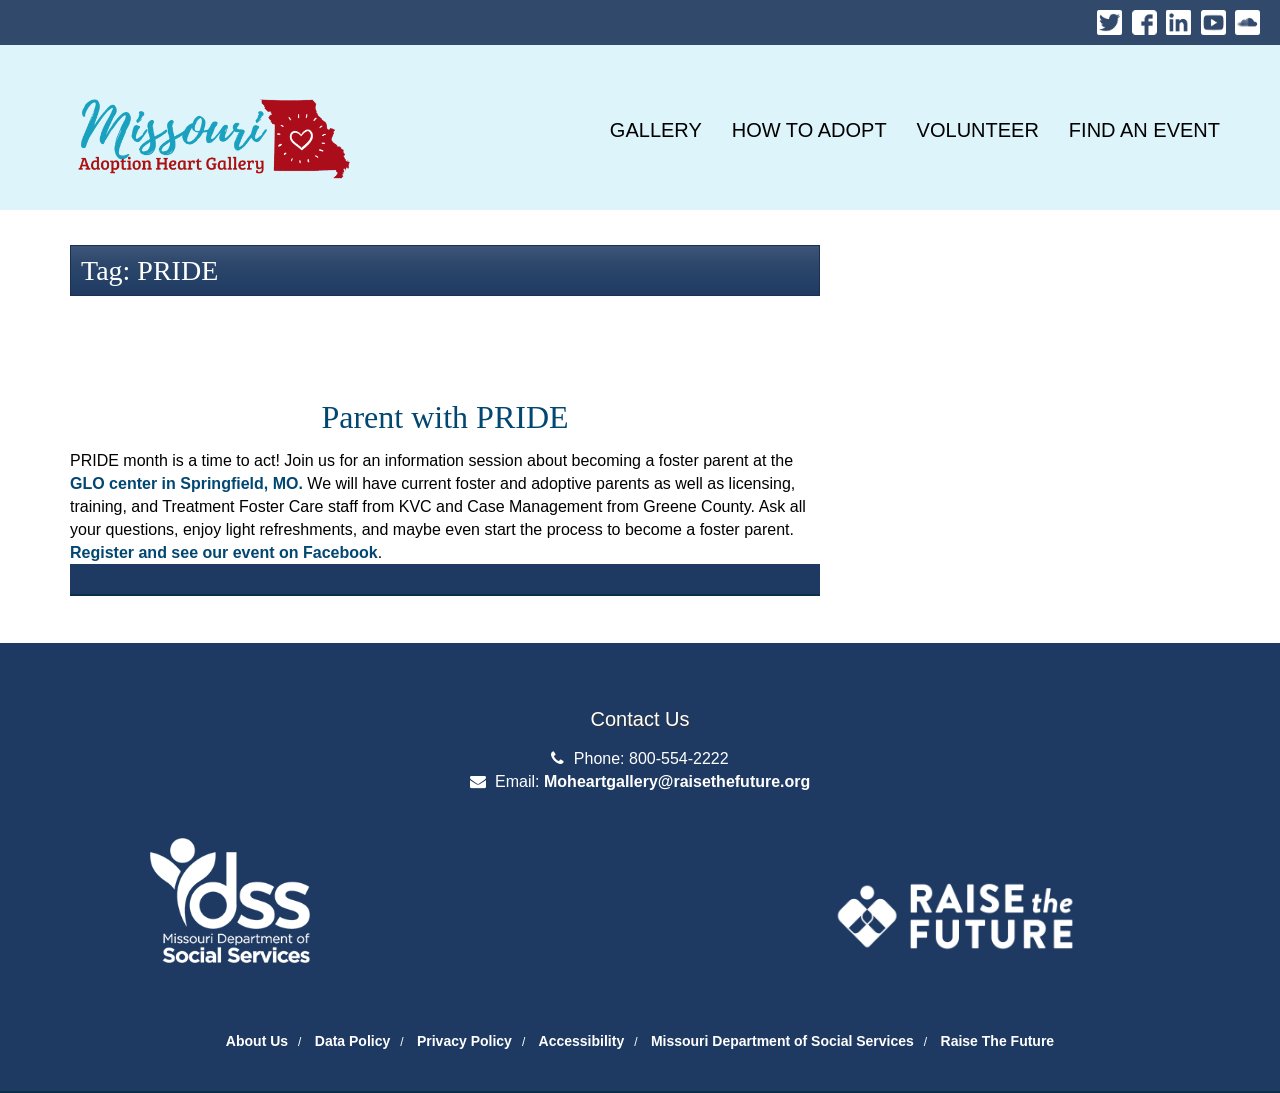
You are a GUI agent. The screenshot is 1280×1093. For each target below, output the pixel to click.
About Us (257, 1041)
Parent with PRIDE (444, 417)
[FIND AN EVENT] (1144, 130)
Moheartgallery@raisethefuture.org (677, 781)
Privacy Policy (464, 1041)
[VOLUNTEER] (978, 130)
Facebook (1144, 17)
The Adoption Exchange (955, 862)
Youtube (1213, 17)
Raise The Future (998, 1041)
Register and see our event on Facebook (224, 552)
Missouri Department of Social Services (782, 1041)
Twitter (1109, 17)
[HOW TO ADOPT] (809, 130)
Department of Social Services (230, 853)
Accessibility (582, 1041)
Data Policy (352, 1041)
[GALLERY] (656, 130)
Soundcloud (1247, 17)
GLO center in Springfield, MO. (186, 483)
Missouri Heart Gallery (210, 90)
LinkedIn (1178, 17)
